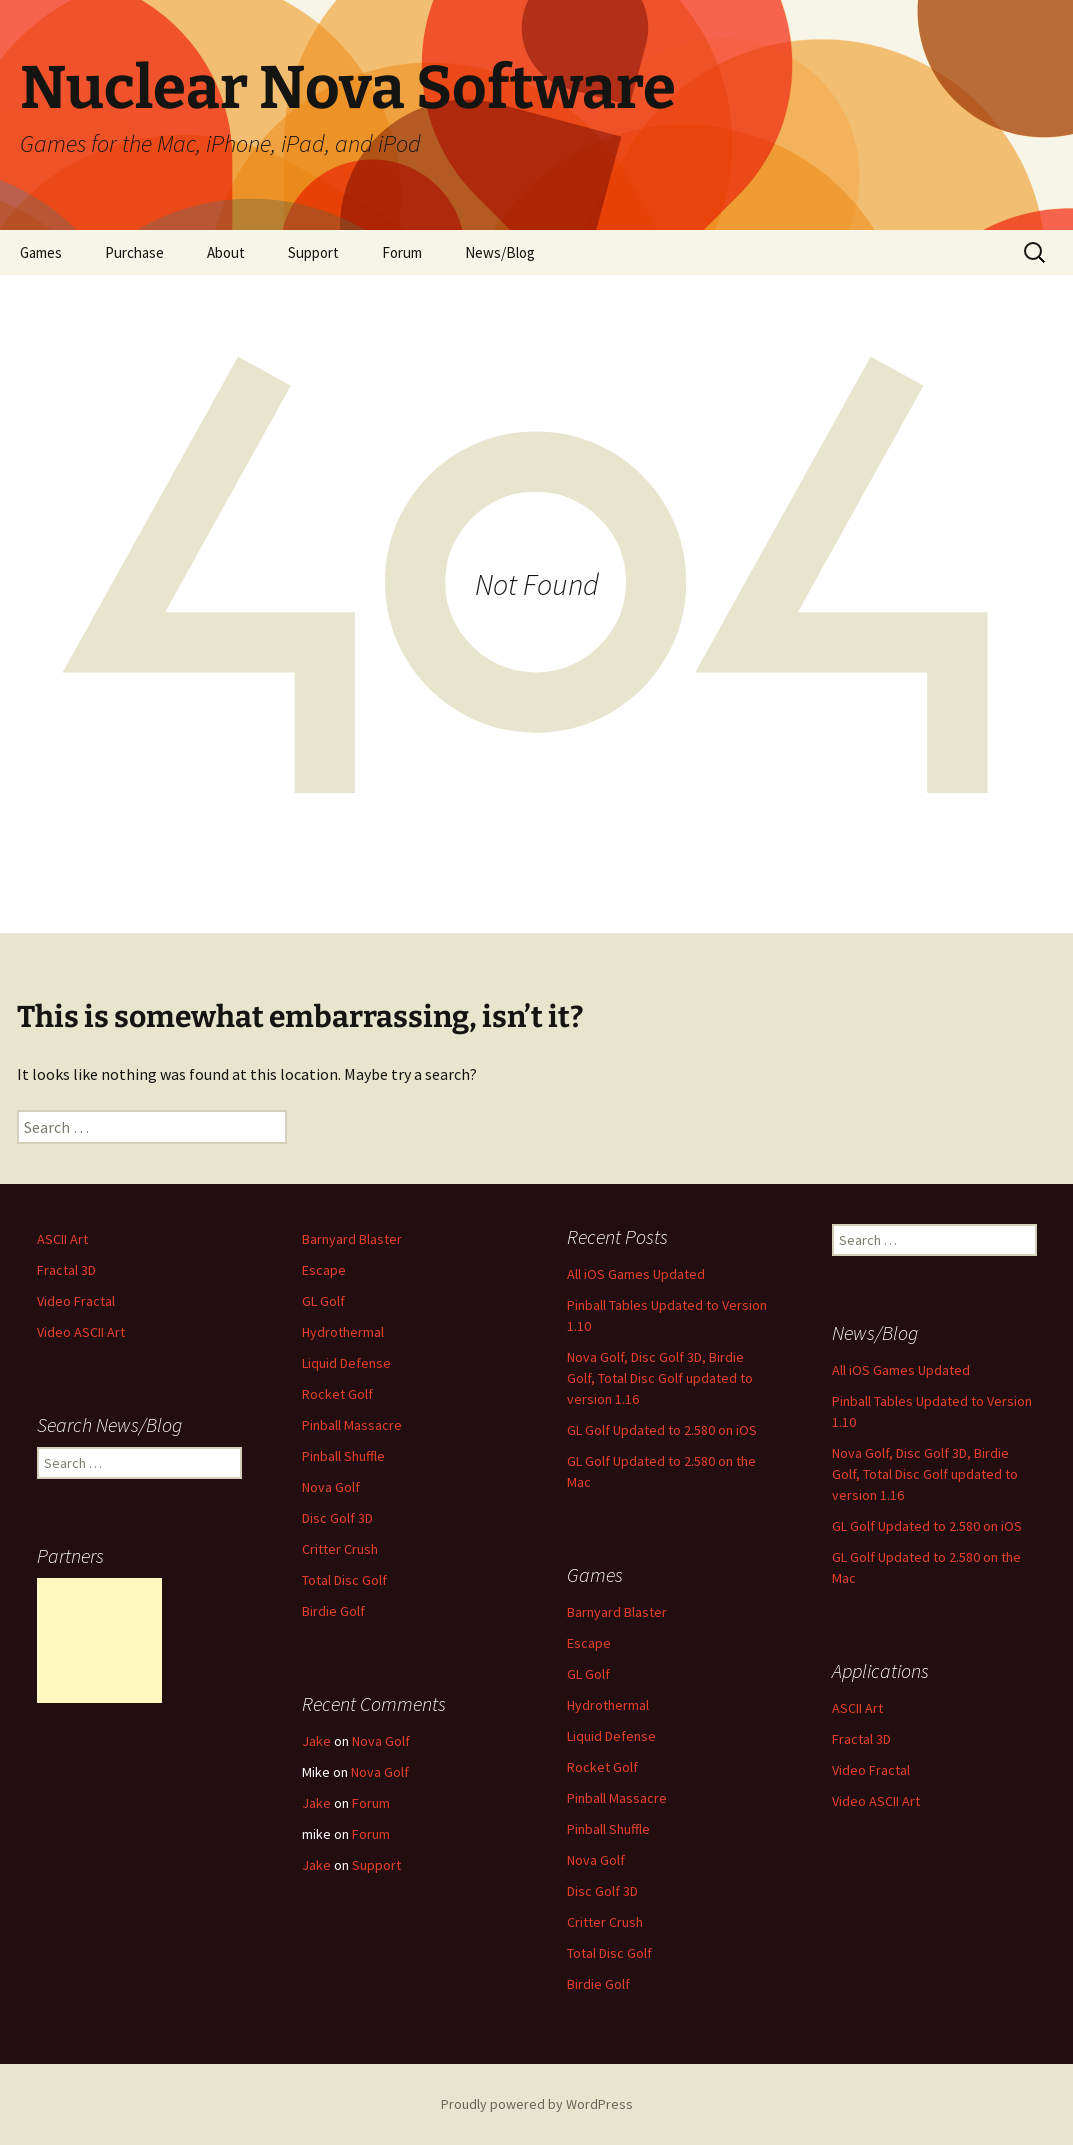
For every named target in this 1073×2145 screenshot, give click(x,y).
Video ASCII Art (81, 1332)
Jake (316, 1741)
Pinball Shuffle (343, 1456)
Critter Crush (340, 1549)
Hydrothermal (343, 1332)
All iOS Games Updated (636, 1274)
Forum (402, 252)
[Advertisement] (99, 1640)
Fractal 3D (66, 1270)
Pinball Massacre (352, 1425)
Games (41, 252)
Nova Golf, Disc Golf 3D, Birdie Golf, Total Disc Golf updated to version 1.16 (660, 1378)
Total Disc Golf (344, 1580)
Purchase (134, 252)
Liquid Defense (346, 1363)
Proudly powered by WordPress (537, 2104)
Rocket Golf (337, 1394)
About (226, 252)
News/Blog (500, 252)
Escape (324, 1270)
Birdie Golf (333, 1611)
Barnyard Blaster (352, 1239)
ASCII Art (62, 1239)
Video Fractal (76, 1301)
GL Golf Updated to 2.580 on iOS (662, 1430)
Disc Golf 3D (337, 1518)
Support (313, 252)
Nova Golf (331, 1487)
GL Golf (323, 1301)
